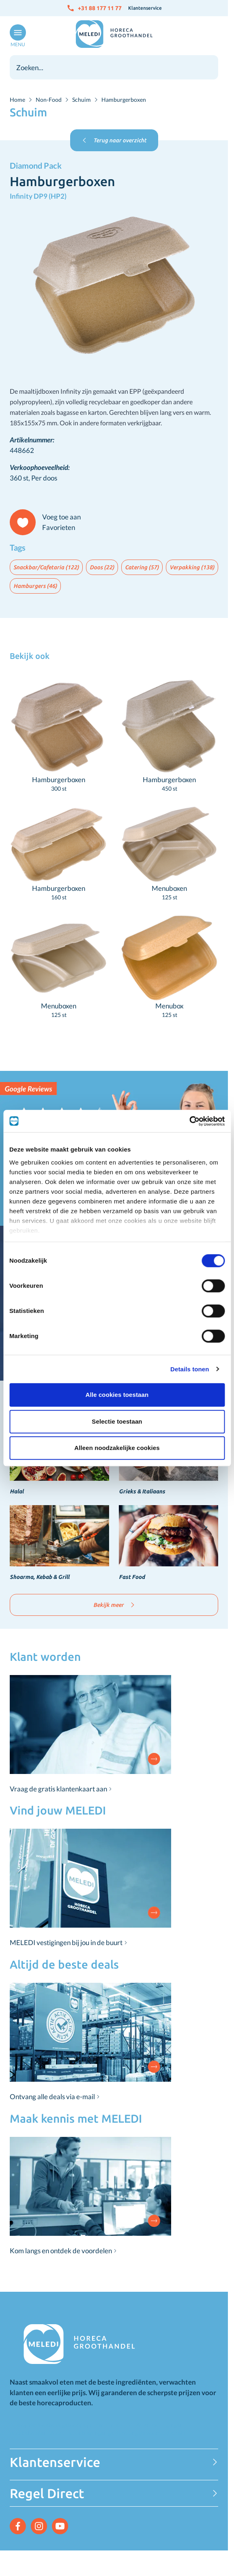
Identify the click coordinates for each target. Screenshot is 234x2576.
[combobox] (114, 67)
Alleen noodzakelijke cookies (116, 1447)
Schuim (81, 99)
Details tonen (189, 1369)
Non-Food (49, 99)
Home (17, 99)
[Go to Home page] (114, 34)
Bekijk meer (114, 1605)
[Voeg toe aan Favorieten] (49, 522)
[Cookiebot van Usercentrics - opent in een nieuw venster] (189, 1121)
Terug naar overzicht (114, 140)
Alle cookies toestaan (117, 1394)
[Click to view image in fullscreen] (114, 285)
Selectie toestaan (117, 1421)
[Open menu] (16, 36)
